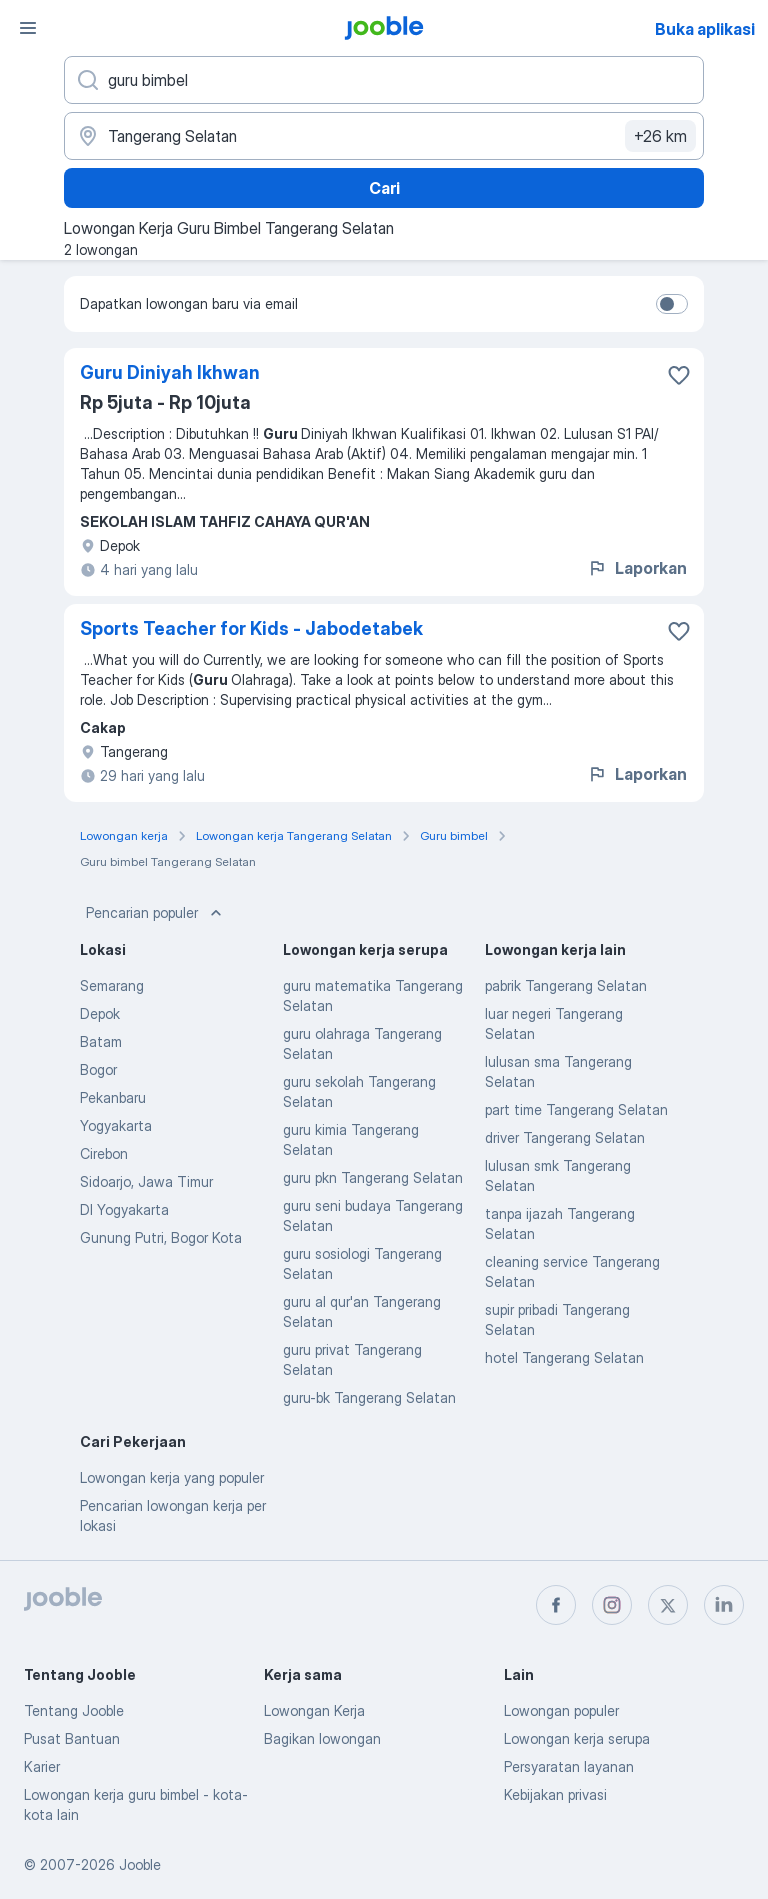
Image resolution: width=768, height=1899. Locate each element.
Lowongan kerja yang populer (172, 1477)
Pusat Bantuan (72, 1738)
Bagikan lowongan (322, 1738)
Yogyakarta (116, 1125)
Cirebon (104, 1153)
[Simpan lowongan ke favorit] (679, 375)
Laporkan (637, 568)
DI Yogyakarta (124, 1209)
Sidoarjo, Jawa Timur (146, 1181)
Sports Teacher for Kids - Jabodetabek (251, 628)
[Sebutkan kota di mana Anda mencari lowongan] (384, 136)
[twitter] (668, 1605)
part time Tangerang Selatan (576, 1109)
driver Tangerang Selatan (565, 1137)
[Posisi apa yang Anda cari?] (384, 80)
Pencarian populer (156, 913)
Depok (100, 1013)
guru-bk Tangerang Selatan (369, 1397)
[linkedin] (724, 1605)
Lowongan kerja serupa (577, 1738)
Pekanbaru (113, 1097)
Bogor (98, 1069)
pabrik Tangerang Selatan (566, 985)
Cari (384, 188)
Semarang (112, 985)
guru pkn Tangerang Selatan (373, 1177)
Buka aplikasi (705, 29)
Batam (101, 1041)
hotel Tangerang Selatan (564, 1357)
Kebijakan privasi (555, 1794)
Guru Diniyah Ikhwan (170, 372)
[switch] (672, 304)
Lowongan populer (561, 1710)
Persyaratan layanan (569, 1766)
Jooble (140, 1864)
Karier (42, 1766)
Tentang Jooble (74, 1710)
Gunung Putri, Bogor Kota (161, 1237)
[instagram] (612, 1605)
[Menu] (28, 28)
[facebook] (556, 1605)
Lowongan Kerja (314, 1710)
